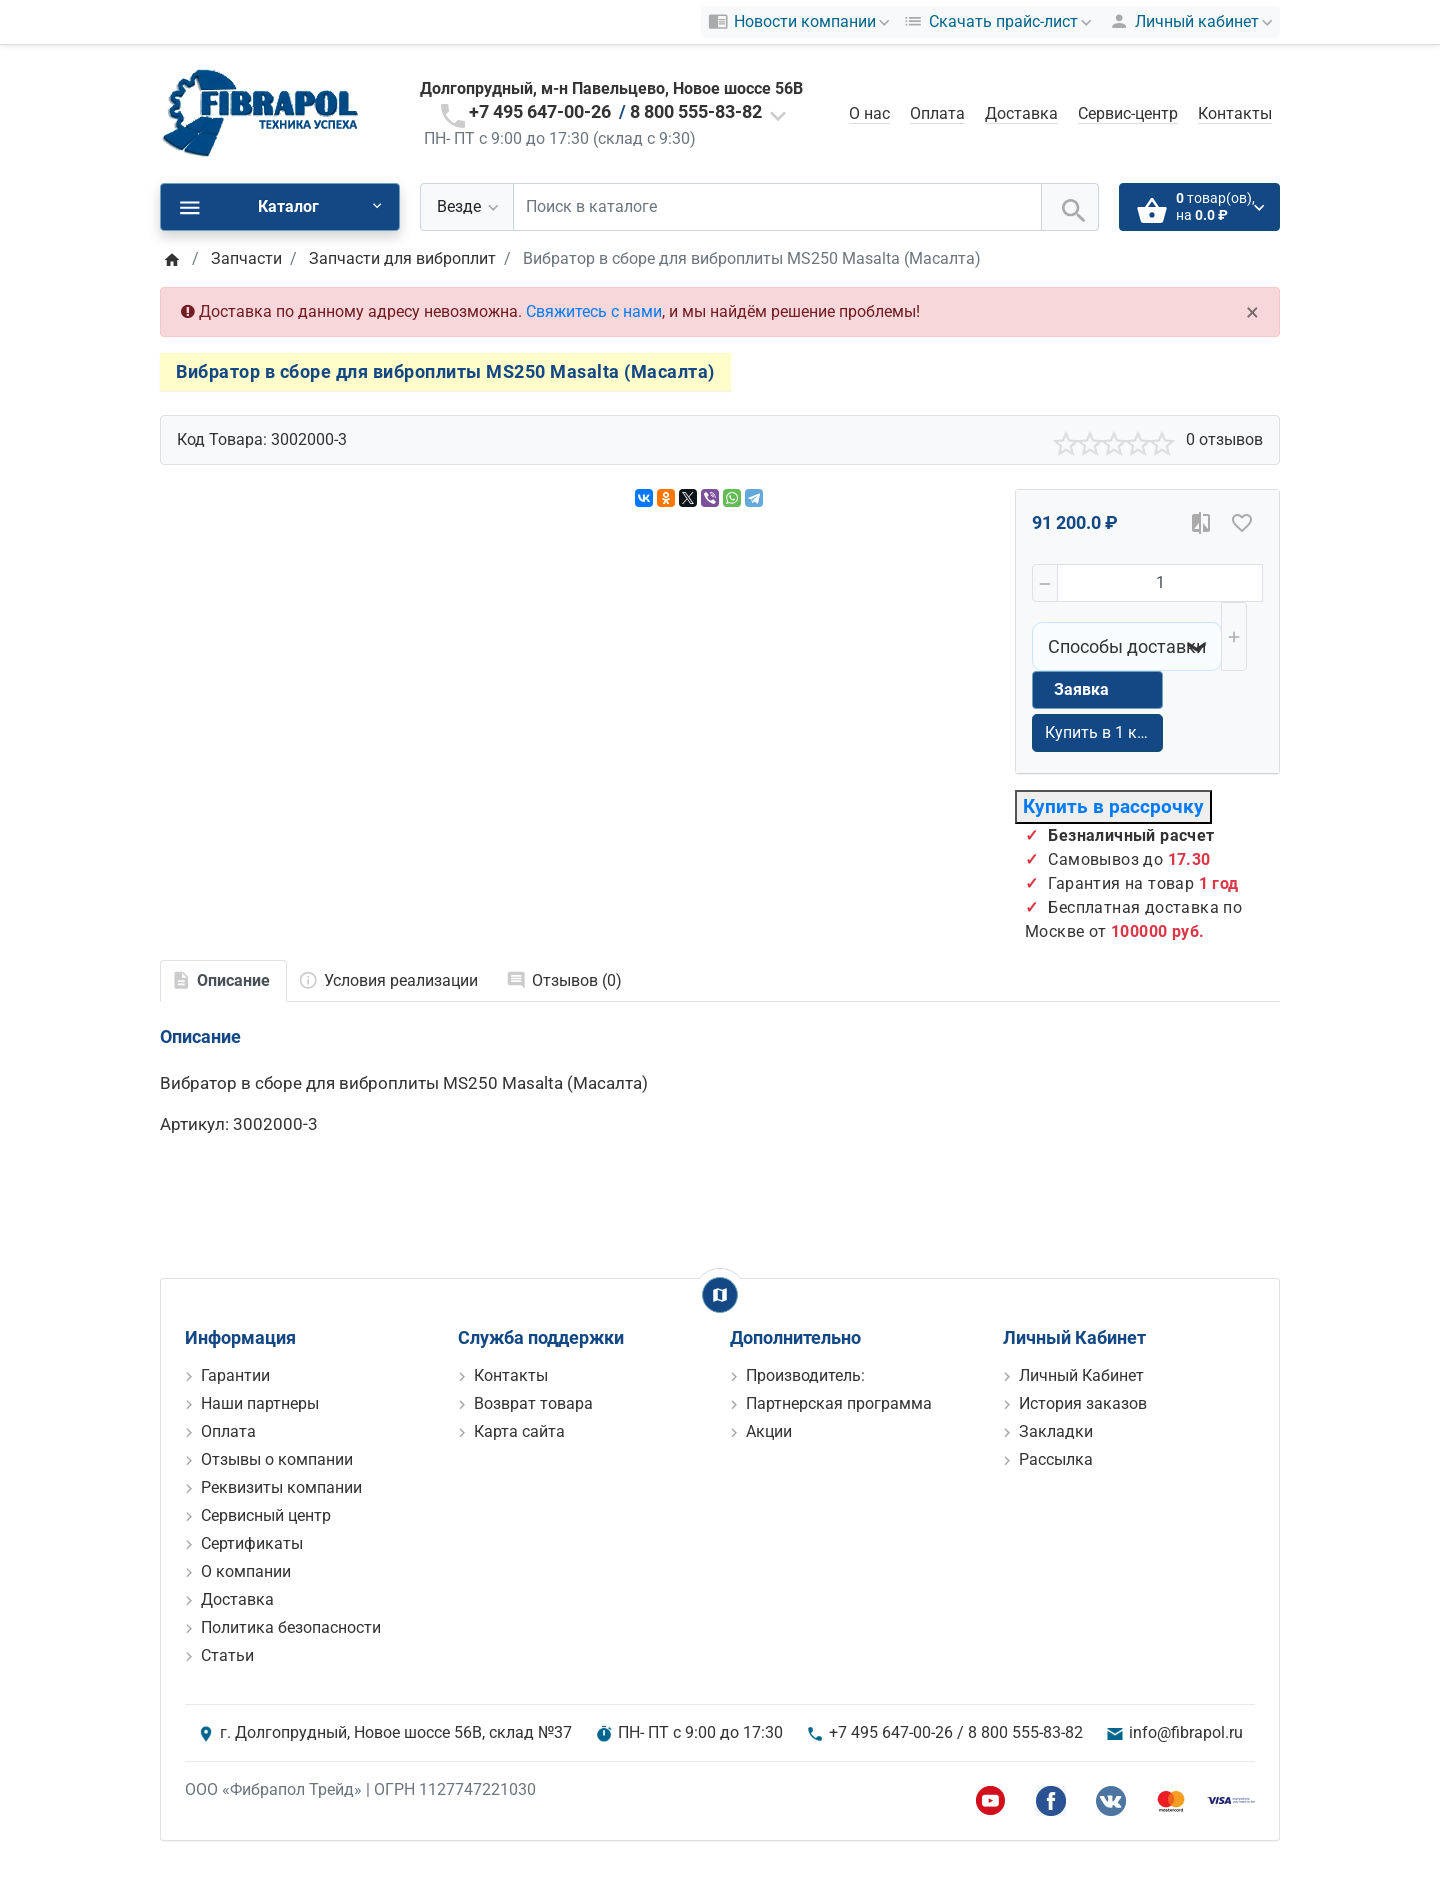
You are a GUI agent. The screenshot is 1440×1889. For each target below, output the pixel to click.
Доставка (1021, 113)
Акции (769, 1431)
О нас (869, 113)
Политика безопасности (291, 1627)
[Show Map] (720, 1295)
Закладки (1056, 1431)
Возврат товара (533, 1403)
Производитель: (805, 1375)
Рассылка (1056, 1459)
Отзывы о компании (277, 1459)
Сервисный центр (266, 1515)
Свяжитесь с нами (594, 311)
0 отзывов (1224, 439)
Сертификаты (252, 1543)
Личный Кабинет (1081, 1375)
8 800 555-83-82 (696, 111)
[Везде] (467, 207)
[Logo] (260, 112)
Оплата (937, 113)
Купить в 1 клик (1104, 732)
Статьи (227, 1655)
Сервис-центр (1128, 113)
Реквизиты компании (281, 1487)
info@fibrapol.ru (1186, 1732)
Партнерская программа (839, 1403)
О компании (246, 1571)
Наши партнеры (260, 1403)
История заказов (1083, 1403)
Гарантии (235, 1375)
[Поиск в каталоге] (777, 207)
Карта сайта (519, 1431)
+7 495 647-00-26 (540, 111)
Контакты (1235, 113)
